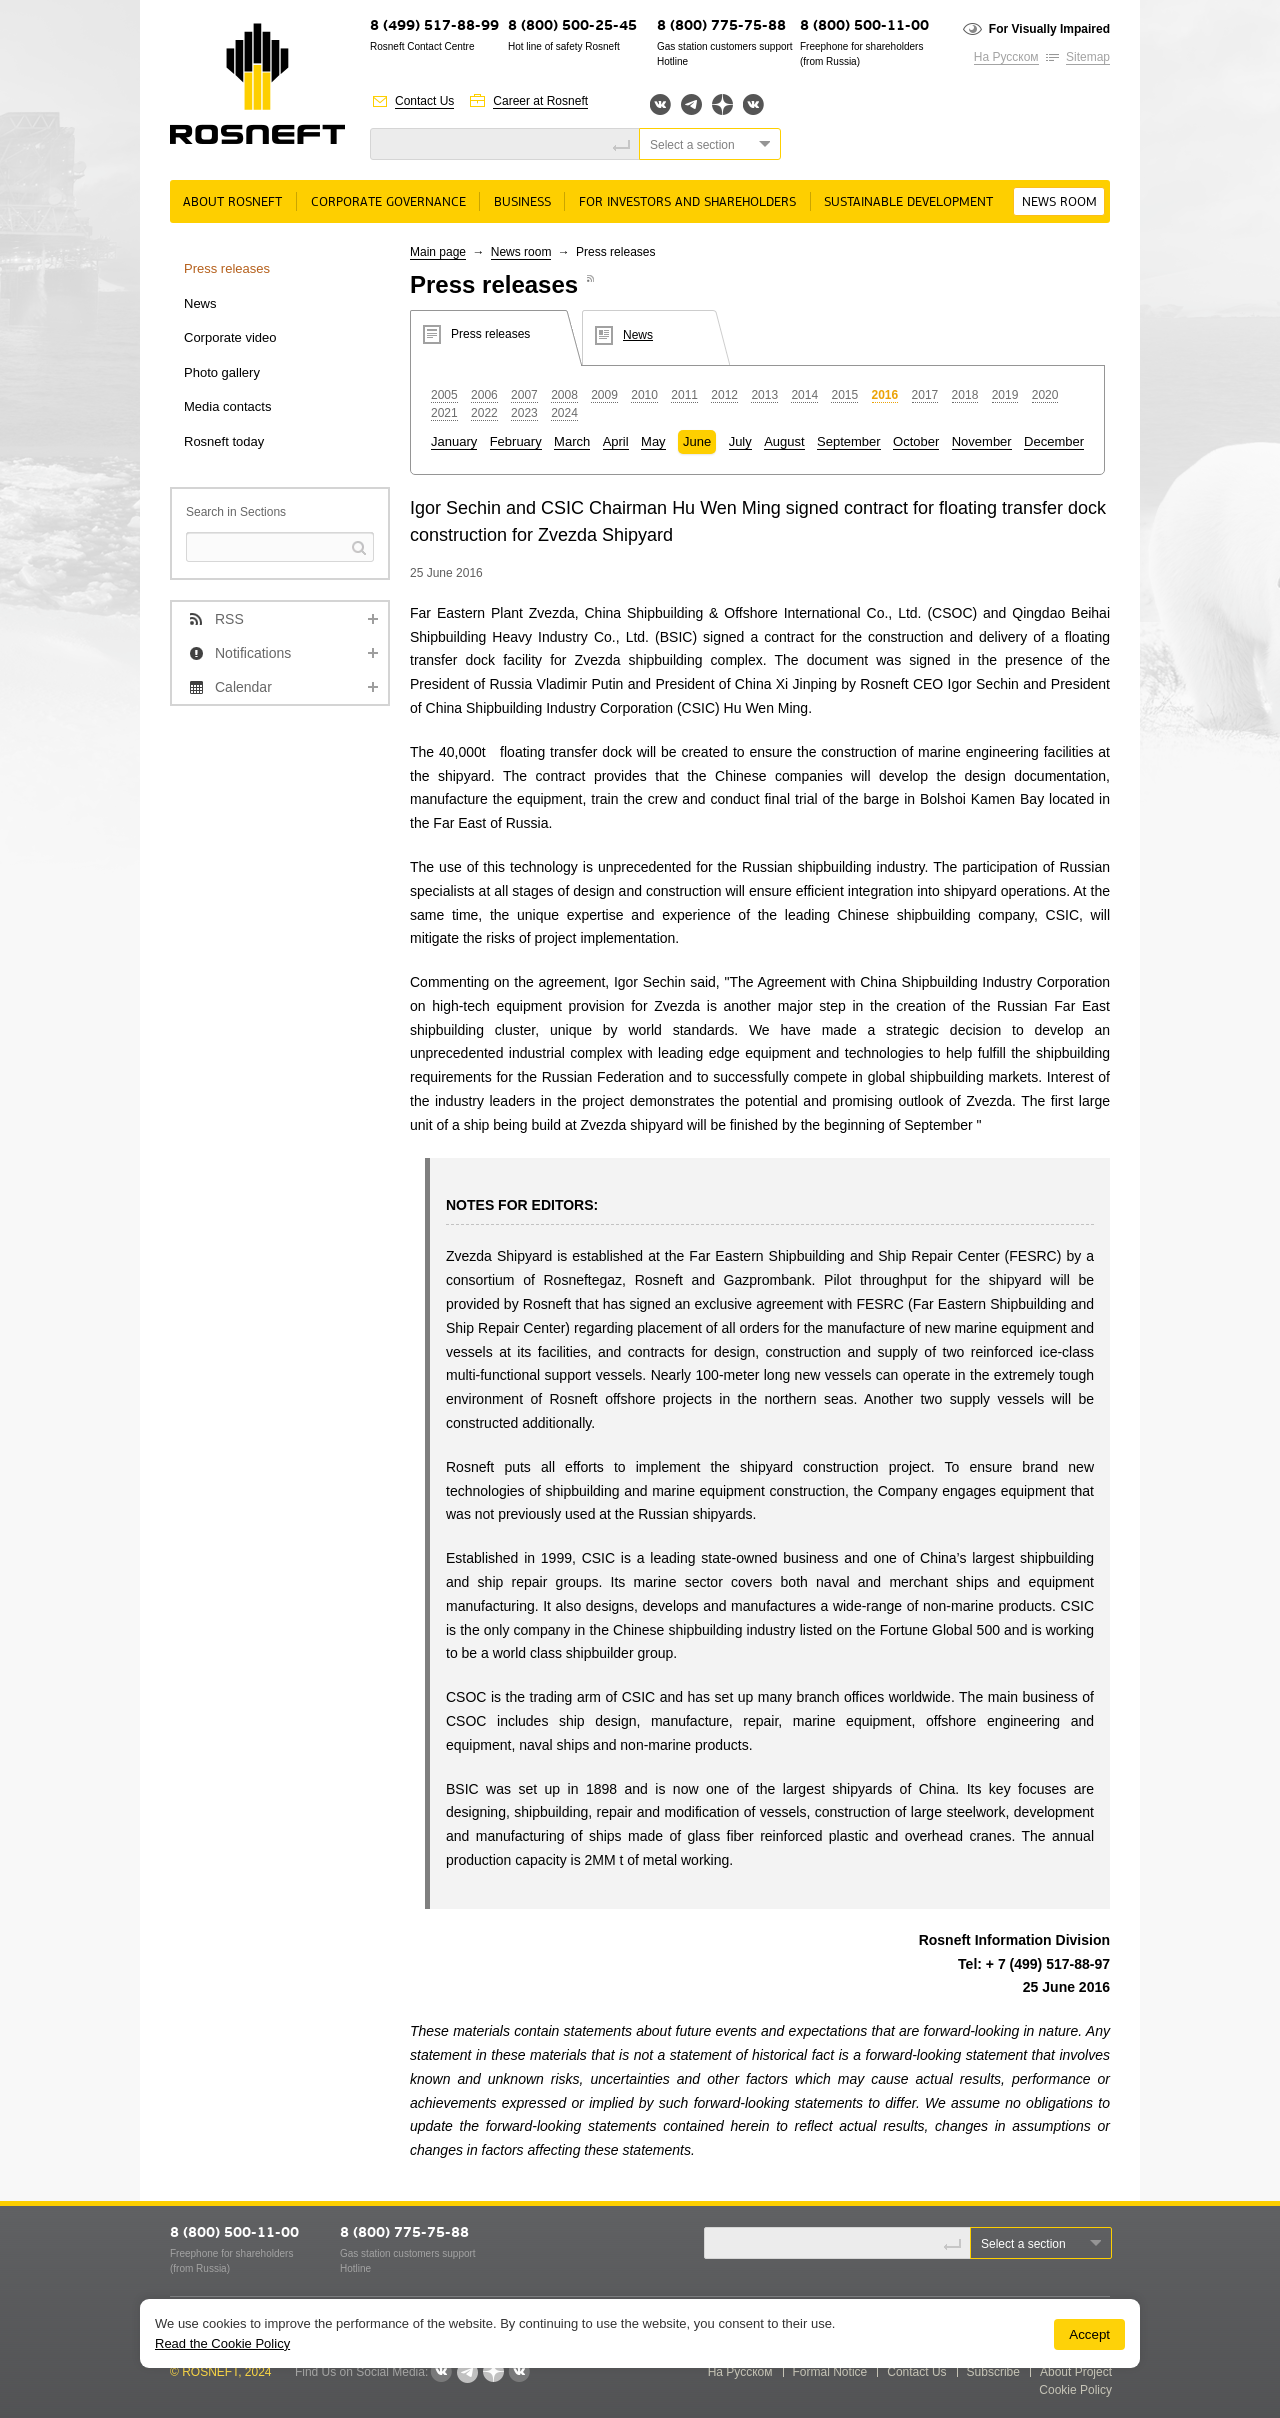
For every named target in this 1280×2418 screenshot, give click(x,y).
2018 (965, 395)
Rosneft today (224, 441)
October (916, 441)
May (653, 441)
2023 (524, 413)
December (1054, 441)
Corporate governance (388, 202)
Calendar (243, 687)
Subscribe (993, 2372)
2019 (1005, 395)
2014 (804, 395)
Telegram (691, 104)
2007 (524, 395)
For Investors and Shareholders (687, 202)
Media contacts (227, 406)
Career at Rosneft (540, 101)
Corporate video (230, 337)
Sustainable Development (908, 202)
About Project (1076, 2372)
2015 (844, 395)
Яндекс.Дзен (722, 104)
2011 (684, 395)
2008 (564, 395)
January (454, 441)
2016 (885, 395)
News (200, 303)
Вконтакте (660, 104)
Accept (1089, 2334)
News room (1059, 202)
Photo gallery (222, 372)
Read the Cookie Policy (222, 2343)
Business (522, 202)
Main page (438, 252)
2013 (764, 395)
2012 (724, 395)
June (697, 441)
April (616, 441)
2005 (444, 395)
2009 (604, 395)
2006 (484, 395)
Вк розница (753, 105)
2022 (484, 413)
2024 (564, 413)
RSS (229, 619)
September (849, 441)
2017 (925, 395)
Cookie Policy (1075, 2390)
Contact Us (424, 101)
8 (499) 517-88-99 (434, 26)
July (740, 441)
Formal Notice (830, 2372)
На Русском (1006, 57)
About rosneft (232, 202)
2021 (444, 413)
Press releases (227, 268)
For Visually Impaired (1049, 29)
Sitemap (1088, 57)
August (784, 441)
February (516, 441)
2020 (1045, 395)
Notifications (253, 653)
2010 (644, 395)
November (982, 441)
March (572, 441)
